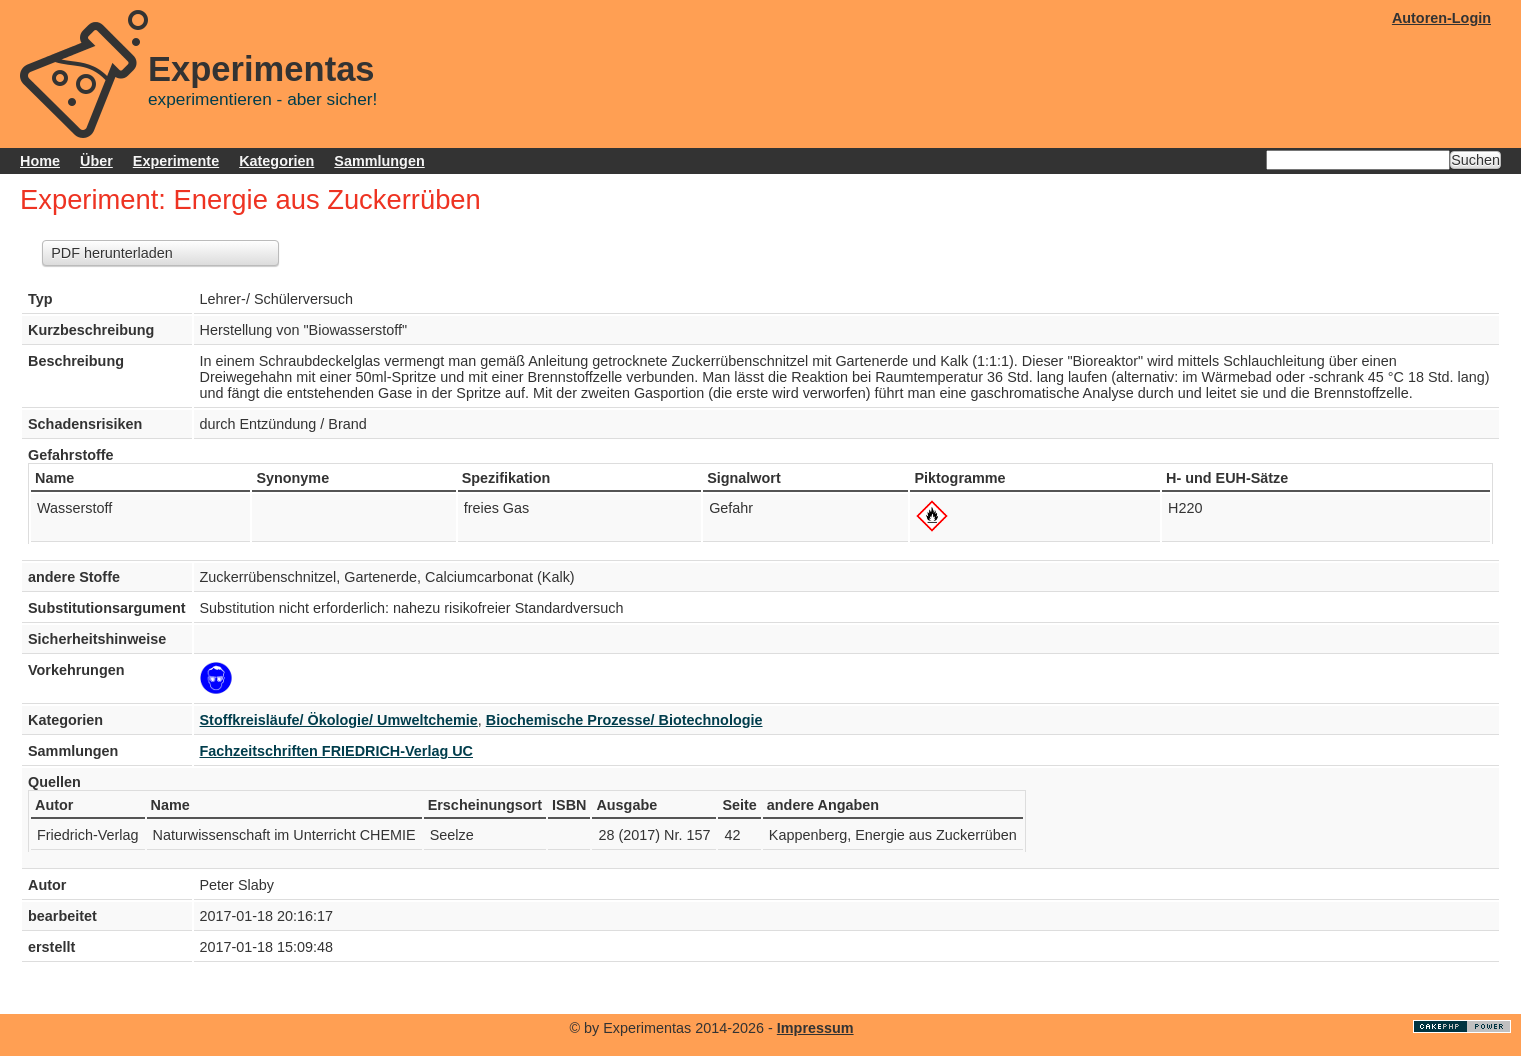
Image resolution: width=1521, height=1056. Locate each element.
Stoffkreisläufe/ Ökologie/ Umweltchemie (339, 720)
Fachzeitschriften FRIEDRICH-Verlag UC (336, 751)
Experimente (176, 161)
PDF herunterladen (112, 253)
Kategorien (276, 161)
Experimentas (261, 69)
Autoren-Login (1441, 18)
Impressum (815, 1028)
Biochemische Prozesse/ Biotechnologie (624, 720)
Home (40, 161)
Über (96, 161)
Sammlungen (379, 161)
